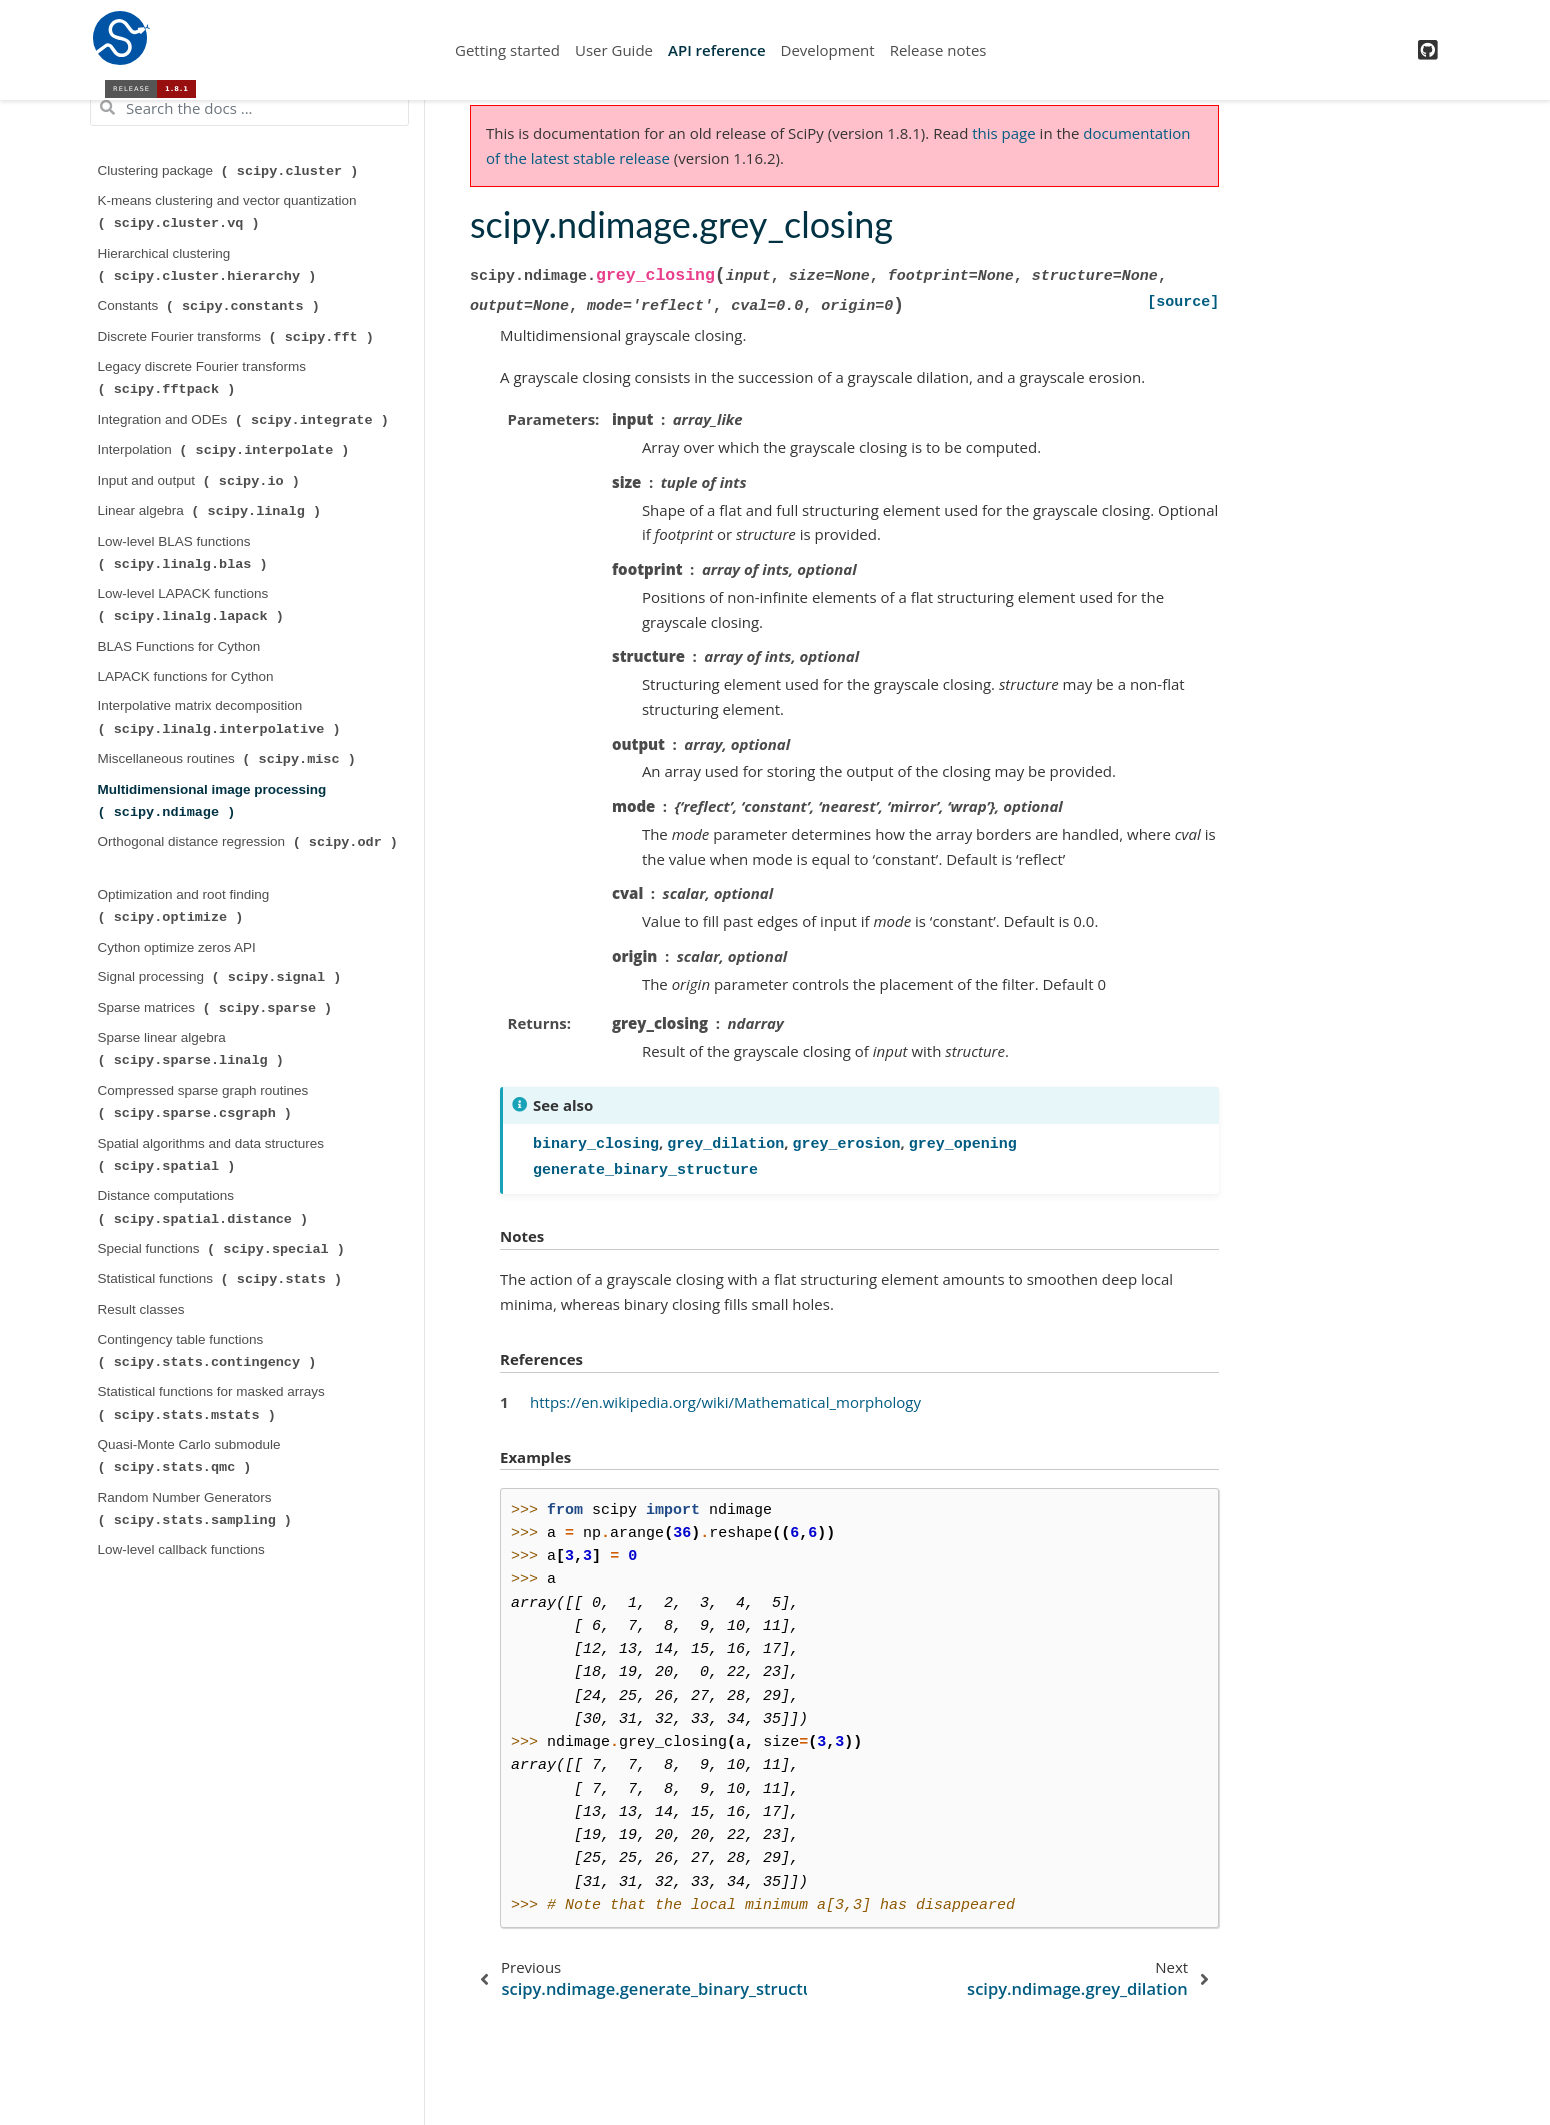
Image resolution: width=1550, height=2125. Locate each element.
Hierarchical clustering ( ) (209, 265)
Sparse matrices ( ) (217, 1008)
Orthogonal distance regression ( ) (248, 842)
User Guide (614, 50)
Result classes (141, 1309)
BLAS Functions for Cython (179, 646)
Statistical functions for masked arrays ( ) (213, 1403)
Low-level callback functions (181, 1549)
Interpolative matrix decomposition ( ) (221, 717)
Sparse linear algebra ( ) (193, 1049)
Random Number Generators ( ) (197, 1509)
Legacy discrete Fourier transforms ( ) (204, 378)
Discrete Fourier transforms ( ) (238, 337)
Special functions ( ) (223, 1249)
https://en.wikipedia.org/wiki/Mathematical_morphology (725, 1402)
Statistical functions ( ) (222, 1279)
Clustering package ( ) (230, 171)
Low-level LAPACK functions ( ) (193, 605)
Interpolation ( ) (226, 450)
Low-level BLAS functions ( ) (185, 553)
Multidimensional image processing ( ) (214, 801)
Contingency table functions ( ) (209, 1351)
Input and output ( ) (201, 481)
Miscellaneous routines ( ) (229, 759)
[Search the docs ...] (249, 108)
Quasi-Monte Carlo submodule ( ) (191, 1456)
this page (1003, 133)
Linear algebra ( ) (211, 511)
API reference (717, 50)
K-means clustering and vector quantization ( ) (229, 212)
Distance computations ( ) (205, 1207)
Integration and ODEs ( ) (245, 420)
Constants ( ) (211, 306)
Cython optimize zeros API (177, 947)
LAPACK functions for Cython (186, 676)
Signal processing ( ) (222, 977)
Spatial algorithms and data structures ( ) (213, 1155)
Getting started (507, 50)
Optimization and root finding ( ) (186, 906)
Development (828, 50)
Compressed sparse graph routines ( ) (205, 1102)
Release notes (938, 50)
